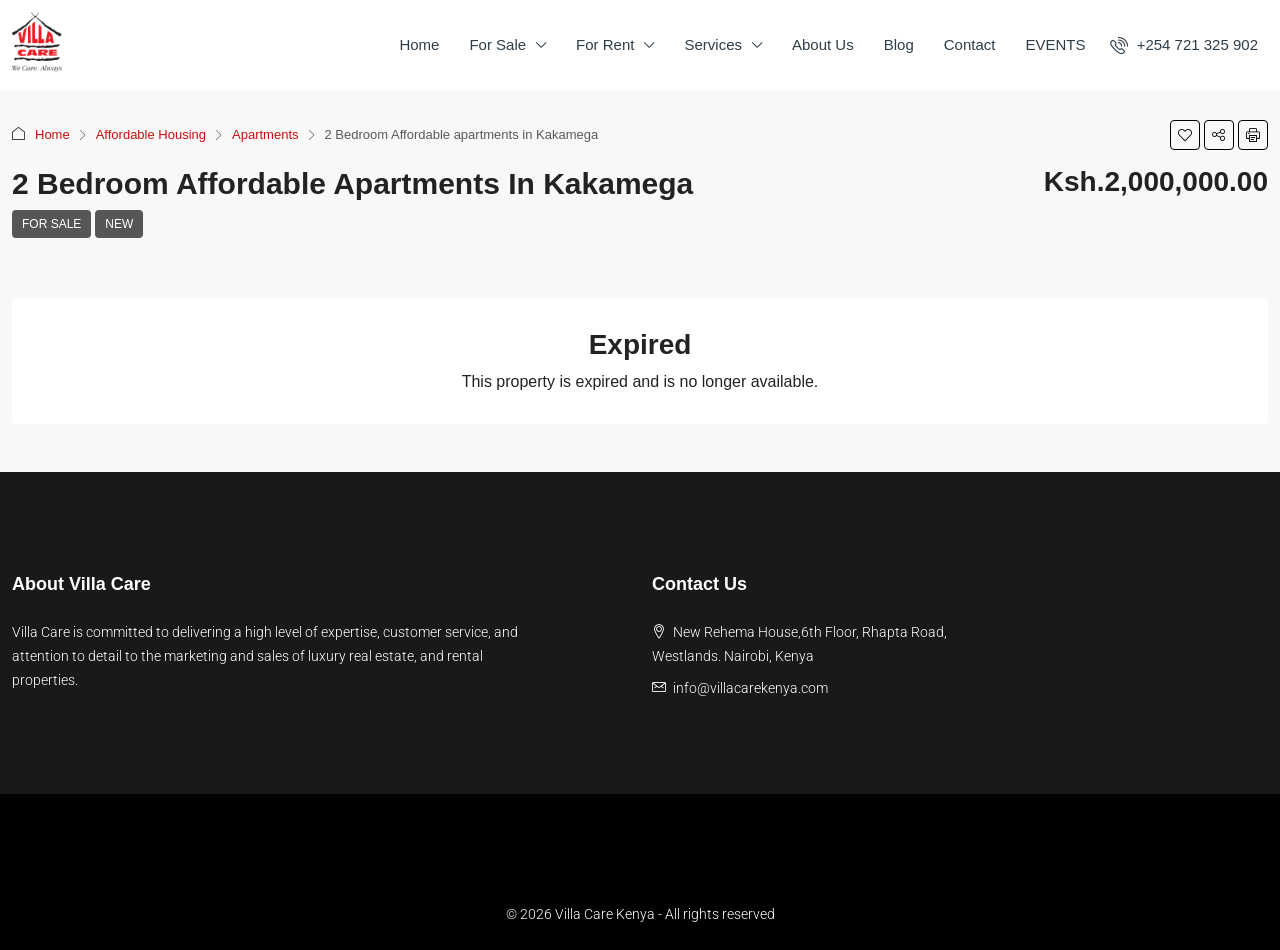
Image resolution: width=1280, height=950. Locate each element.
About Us (823, 44)
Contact (970, 44)
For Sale (497, 44)
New (119, 224)
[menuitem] (1184, 44)
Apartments (265, 134)
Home (419, 44)
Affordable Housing (151, 134)
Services (713, 44)
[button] (1185, 135)
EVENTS (1055, 44)
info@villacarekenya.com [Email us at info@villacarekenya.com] (750, 688)
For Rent (605, 44)
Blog (899, 44)
